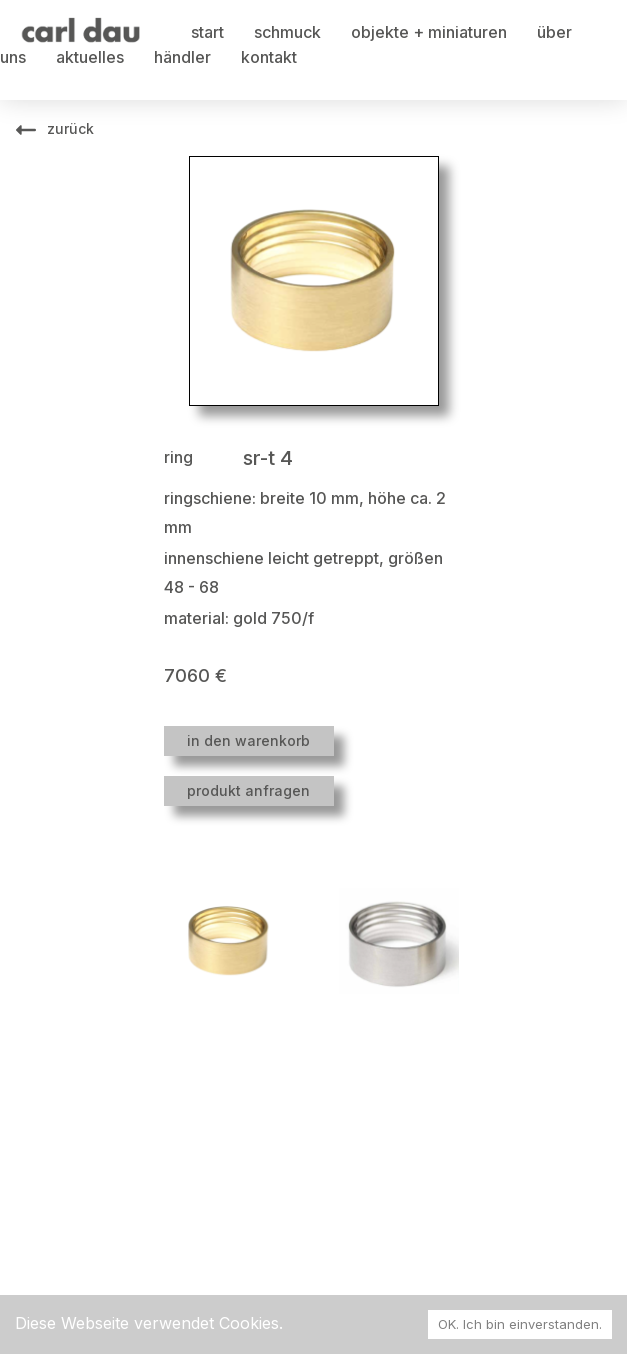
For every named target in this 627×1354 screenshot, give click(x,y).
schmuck (287, 32)
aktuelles (90, 57)
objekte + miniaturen (429, 32)
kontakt (269, 57)
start (207, 32)
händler (182, 57)
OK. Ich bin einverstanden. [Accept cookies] (520, 1324)
